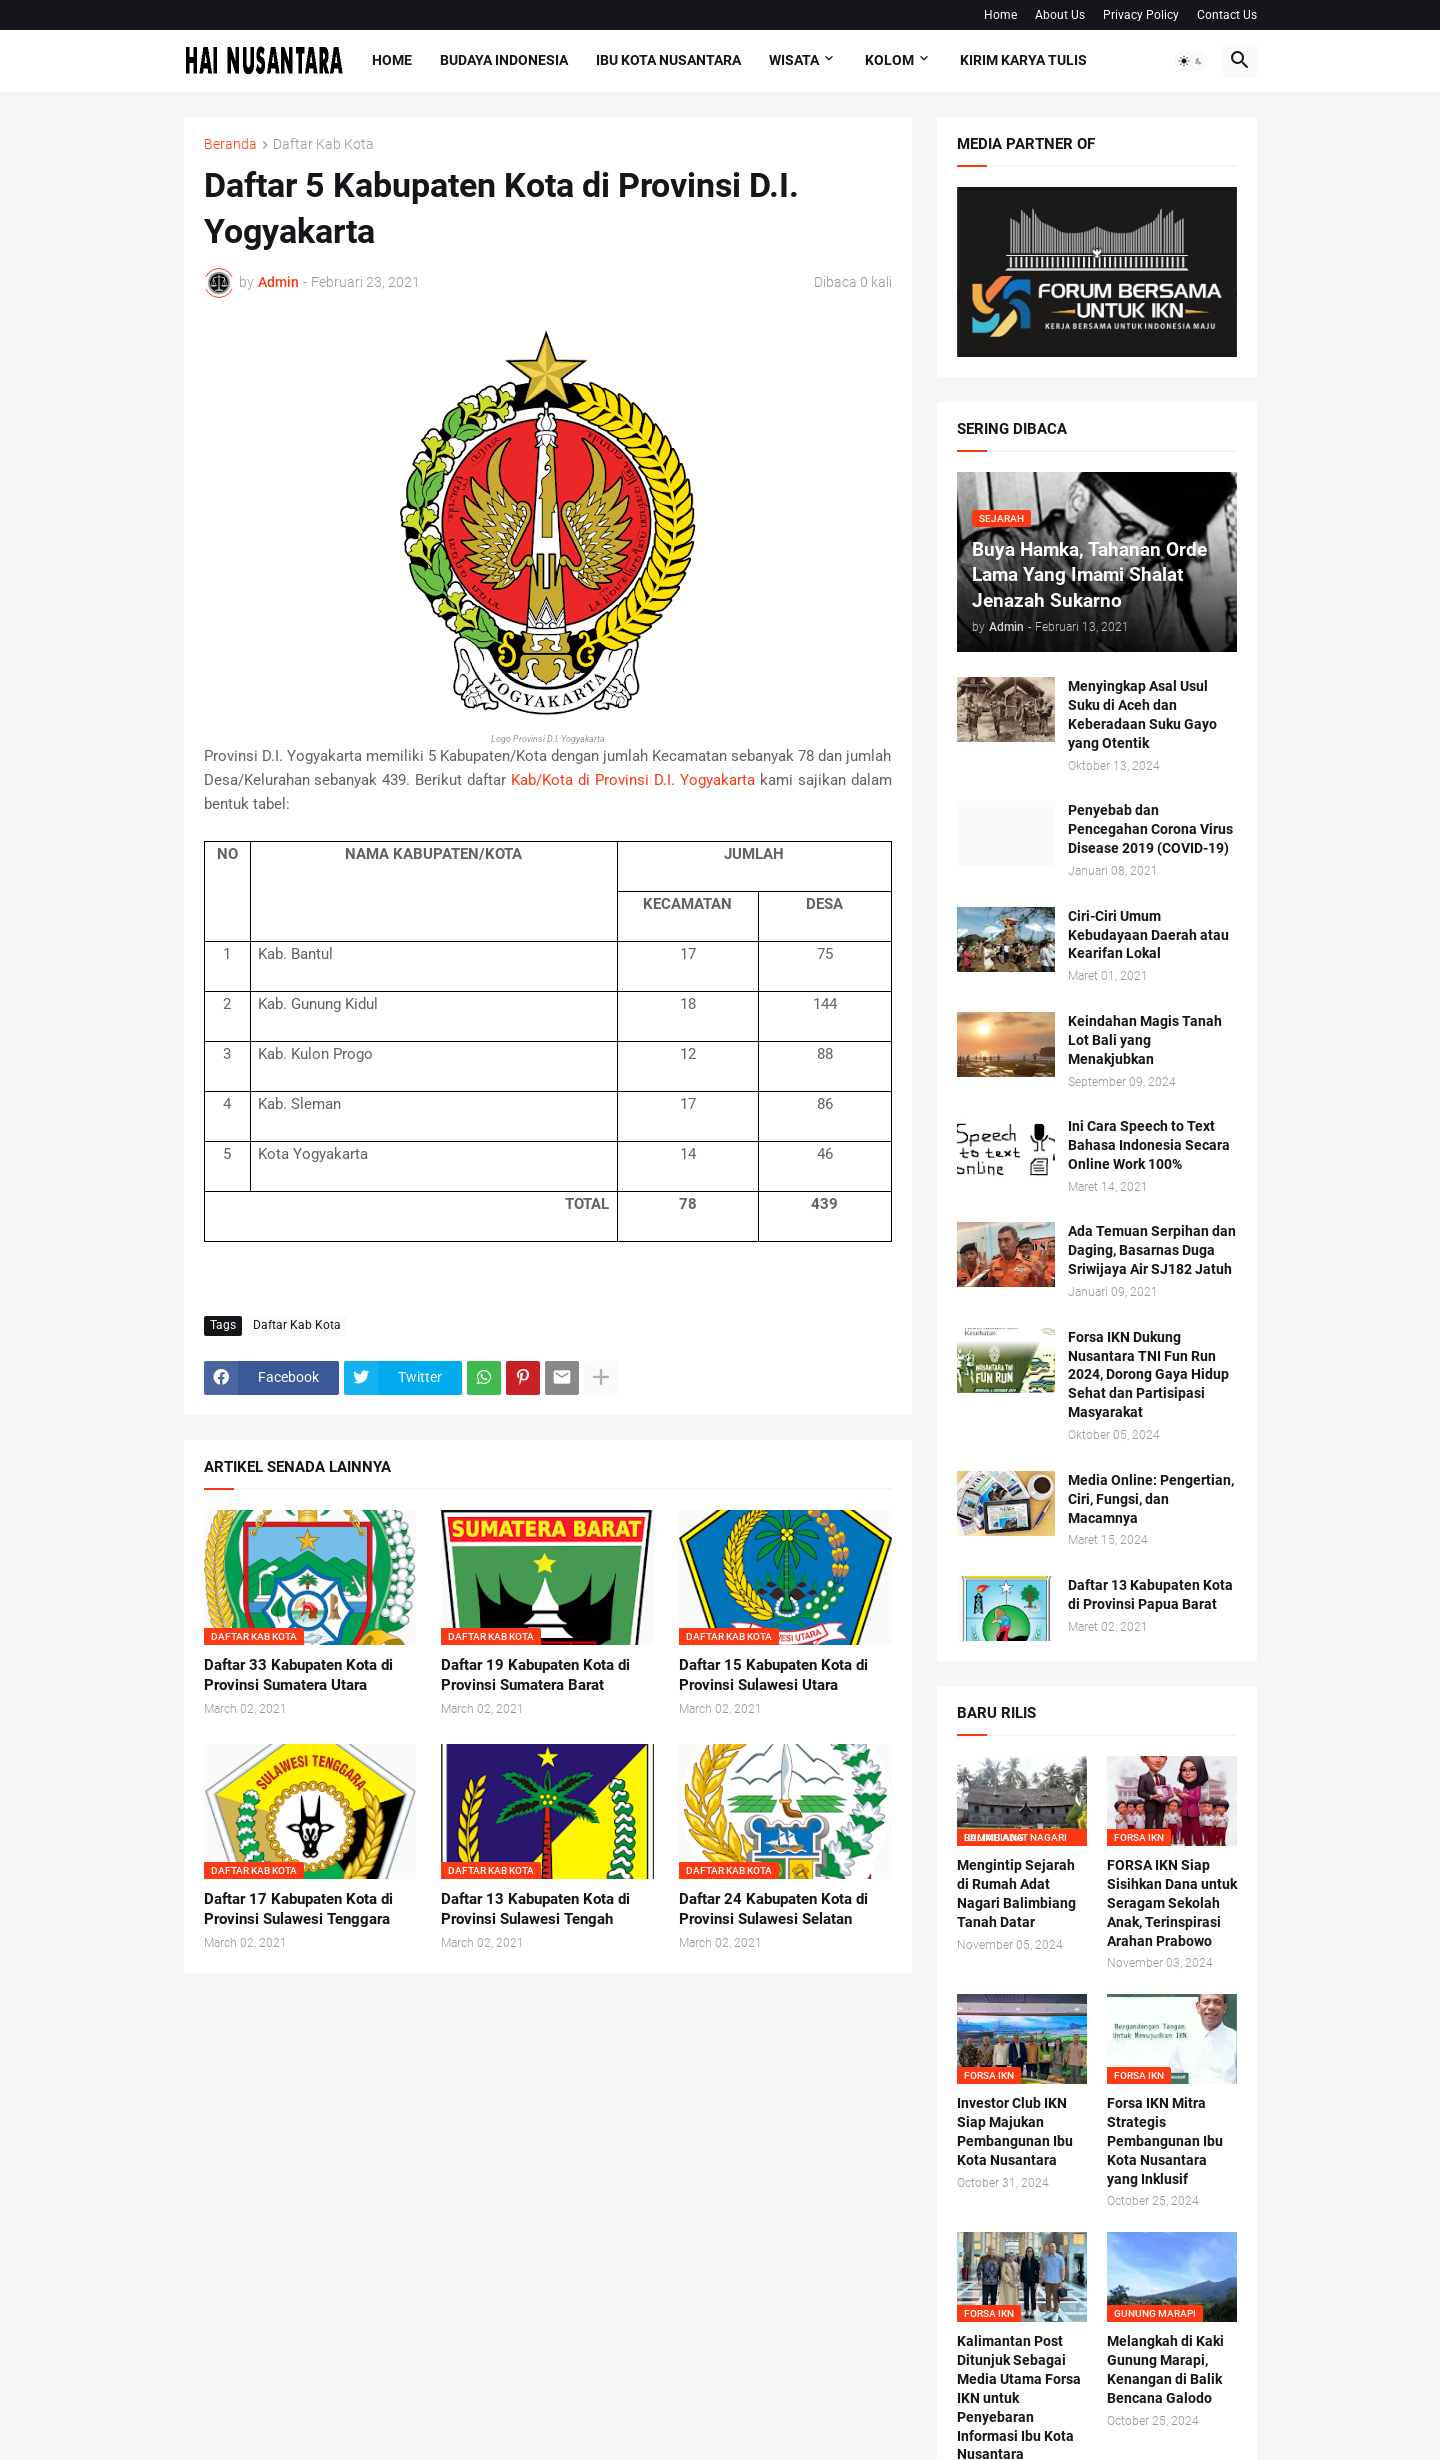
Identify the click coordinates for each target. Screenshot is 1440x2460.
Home (1000, 15)
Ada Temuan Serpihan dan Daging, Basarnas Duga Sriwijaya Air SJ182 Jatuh (1152, 1250)
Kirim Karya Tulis (1023, 60)
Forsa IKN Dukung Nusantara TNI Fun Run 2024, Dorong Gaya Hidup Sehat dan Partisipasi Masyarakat (1148, 1375)
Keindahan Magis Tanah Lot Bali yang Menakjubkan (1145, 1040)
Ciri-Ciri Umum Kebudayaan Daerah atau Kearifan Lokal (1148, 935)
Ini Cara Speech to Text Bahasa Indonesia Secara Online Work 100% (1149, 1145)
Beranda (230, 144)
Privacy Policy (1141, 15)
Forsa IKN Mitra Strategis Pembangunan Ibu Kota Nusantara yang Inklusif (1165, 2141)
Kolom (889, 60)
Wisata (794, 60)
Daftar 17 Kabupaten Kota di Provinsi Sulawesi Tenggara (298, 1909)
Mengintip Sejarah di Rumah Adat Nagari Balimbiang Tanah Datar (1016, 1893)
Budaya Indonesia (504, 60)
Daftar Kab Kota (323, 144)
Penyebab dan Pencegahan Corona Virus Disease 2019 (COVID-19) (1150, 829)
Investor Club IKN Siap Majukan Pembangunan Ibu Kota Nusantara (1015, 2131)
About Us (1060, 15)
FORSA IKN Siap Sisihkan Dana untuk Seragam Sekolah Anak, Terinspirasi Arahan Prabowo (1172, 1903)
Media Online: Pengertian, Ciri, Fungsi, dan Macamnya (1151, 1499)
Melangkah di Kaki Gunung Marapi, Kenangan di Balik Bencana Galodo (1165, 2369)
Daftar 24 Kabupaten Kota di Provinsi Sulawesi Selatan (773, 1909)
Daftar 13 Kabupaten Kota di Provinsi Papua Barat (1150, 1594)
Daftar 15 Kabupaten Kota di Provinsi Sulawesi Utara (773, 1675)
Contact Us (1227, 15)
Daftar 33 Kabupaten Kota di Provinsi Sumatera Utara (298, 1675)
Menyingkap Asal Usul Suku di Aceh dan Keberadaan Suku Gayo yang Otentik (1142, 714)
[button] (1191, 61)
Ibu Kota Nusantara (668, 60)
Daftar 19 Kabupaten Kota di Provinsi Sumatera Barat (535, 1675)
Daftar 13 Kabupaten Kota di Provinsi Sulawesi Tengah (535, 1909)
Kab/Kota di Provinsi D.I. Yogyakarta (633, 780)
